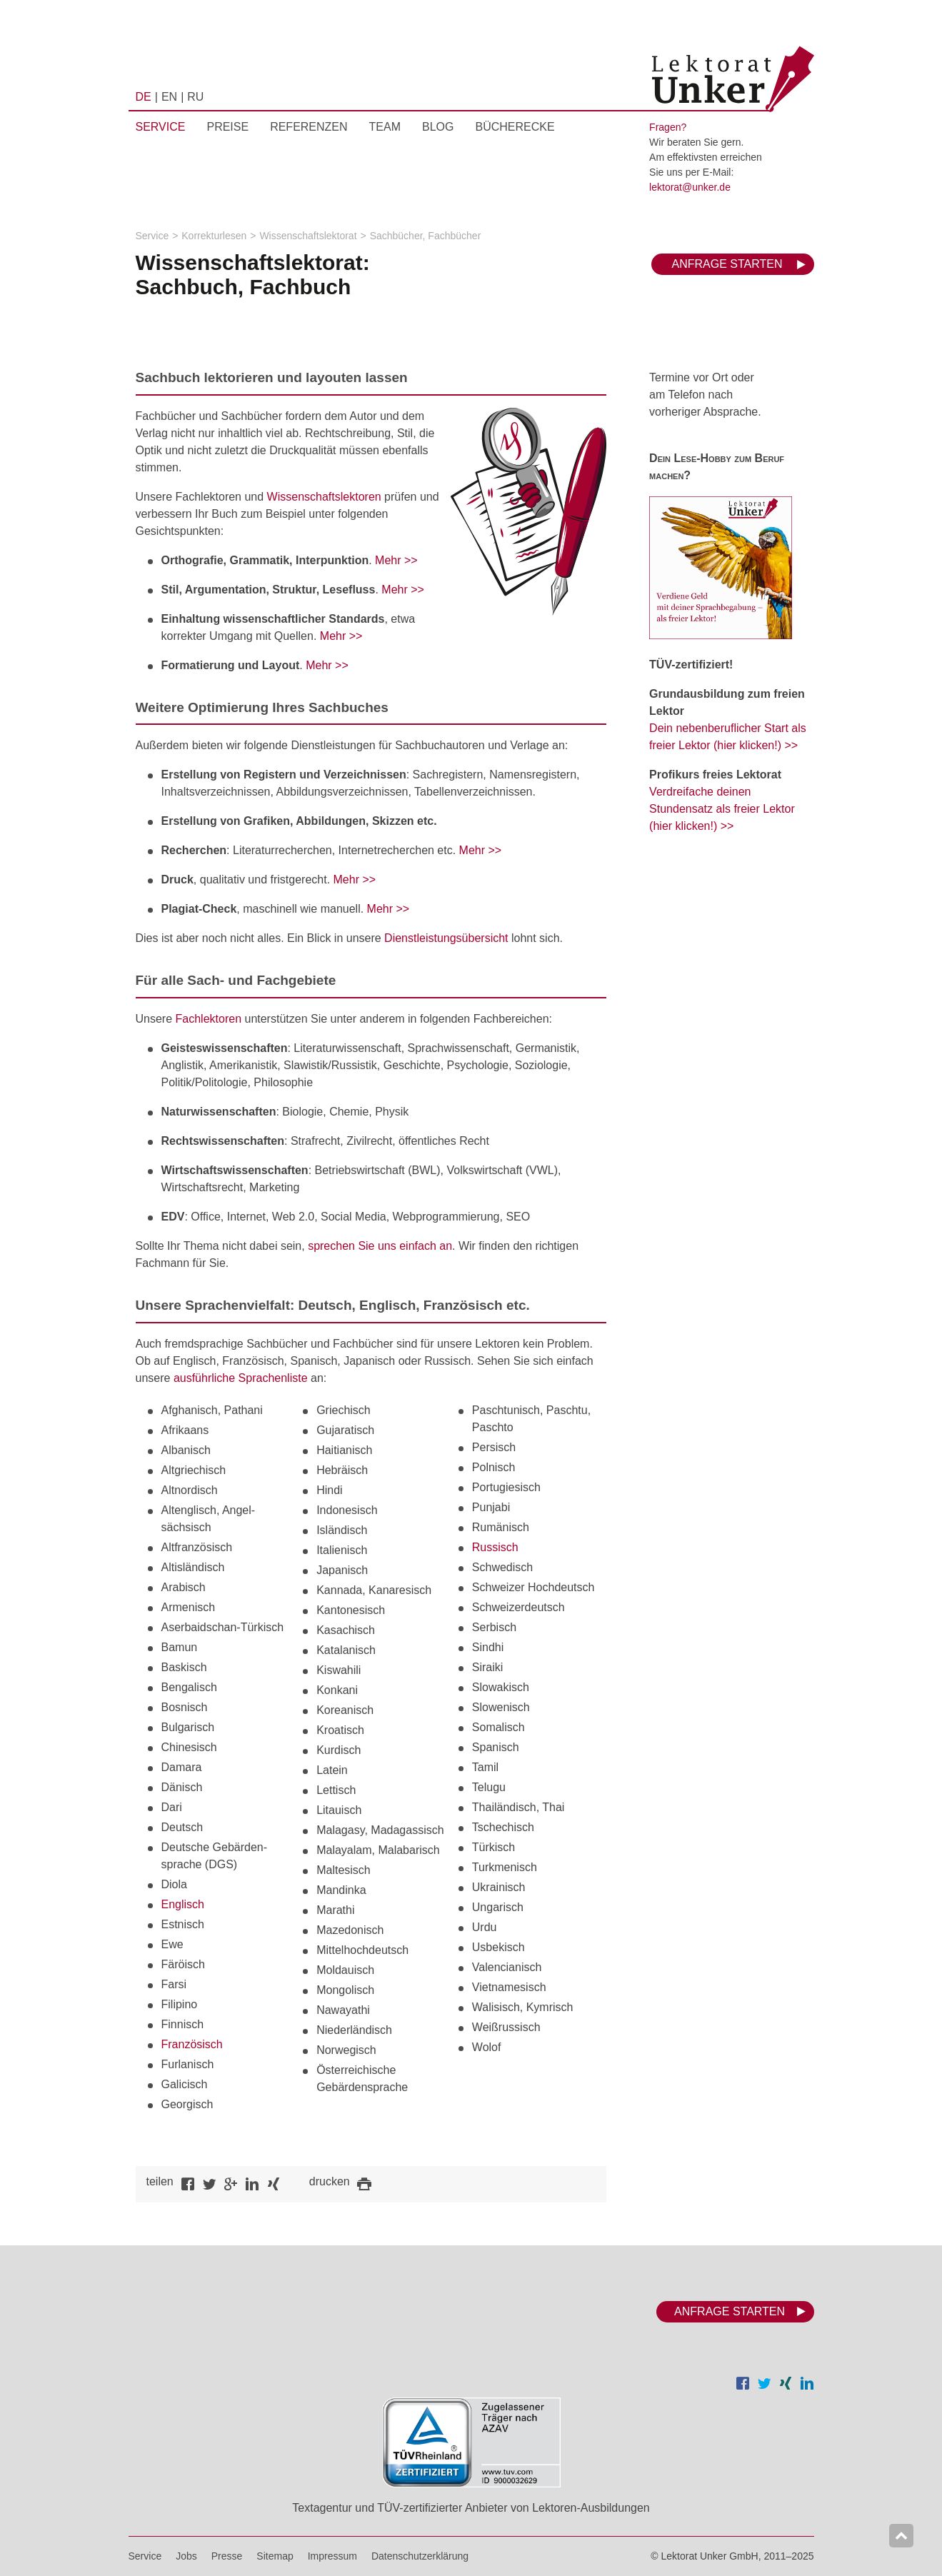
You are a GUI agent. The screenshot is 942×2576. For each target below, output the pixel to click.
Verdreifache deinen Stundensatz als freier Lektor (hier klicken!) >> (722, 809)
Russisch (495, 1547)
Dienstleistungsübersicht (446, 938)
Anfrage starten (727, 264)
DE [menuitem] (143, 97)
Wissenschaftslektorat (307, 235)
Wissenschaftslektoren (324, 497)
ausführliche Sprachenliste (241, 1378)
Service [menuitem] (161, 127)
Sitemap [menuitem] (274, 2556)
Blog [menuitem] (438, 127)
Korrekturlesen (213, 235)
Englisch (182, 1904)
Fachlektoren (209, 1019)
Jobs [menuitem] (186, 2556)
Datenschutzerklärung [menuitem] (420, 2556)
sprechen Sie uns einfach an (380, 1246)
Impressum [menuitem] (332, 2556)
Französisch (192, 2044)
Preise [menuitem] (227, 127)
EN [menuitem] (169, 97)
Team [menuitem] (385, 127)
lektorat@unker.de (690, 187)
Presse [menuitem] (227, 2556)
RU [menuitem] (195, 97)
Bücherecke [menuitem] (515, 127)
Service (152, 235)
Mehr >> (396, 560)
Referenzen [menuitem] (308, 127)
